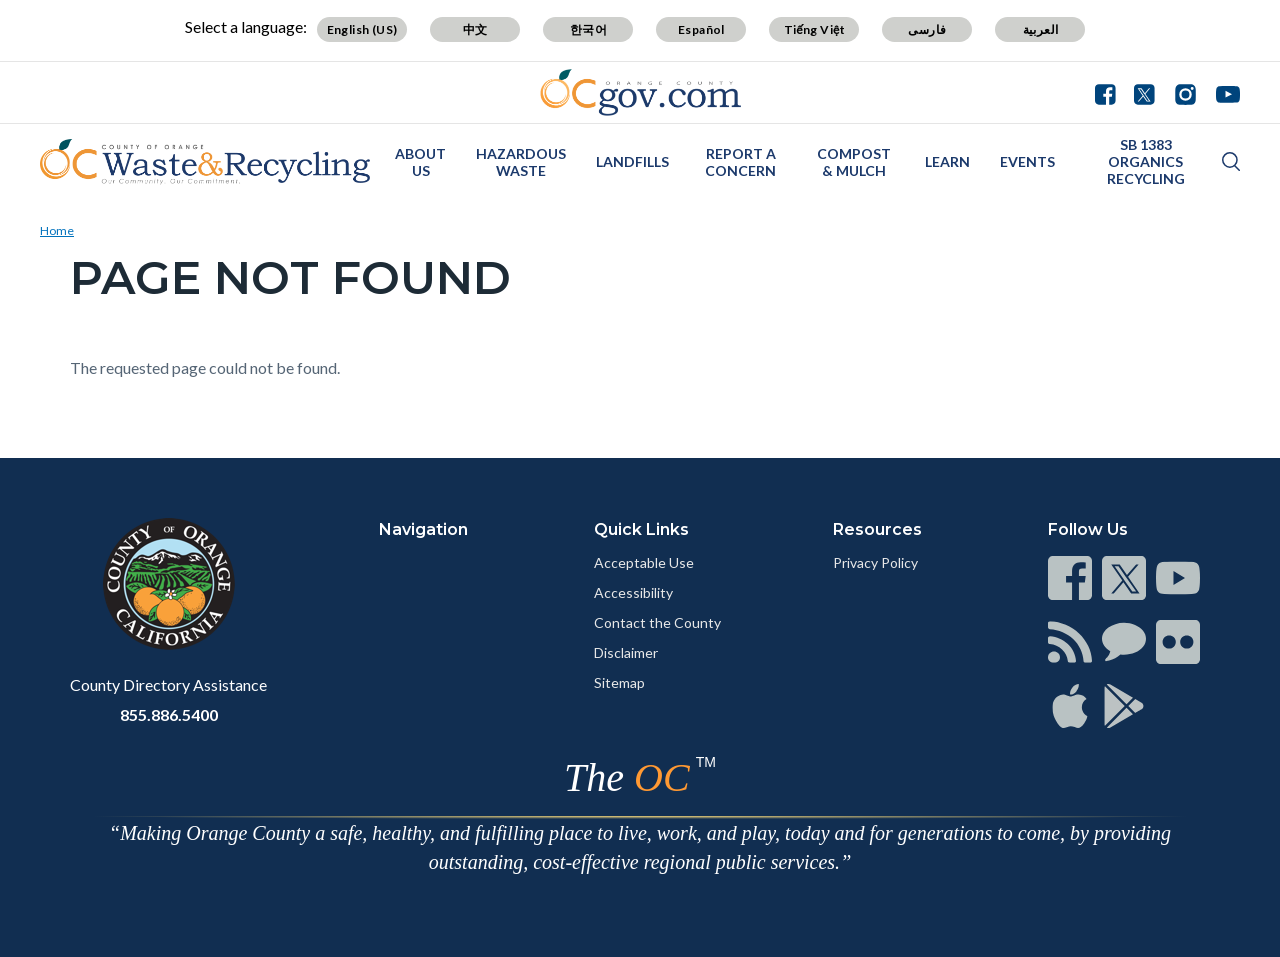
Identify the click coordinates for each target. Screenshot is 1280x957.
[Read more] (640, 92)
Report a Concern (740, 162)
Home (57, 230)
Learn (947, 161)
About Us (420, 162)
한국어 (588, 29)
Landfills (632, 161)
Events (1027, 161)
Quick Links (641, 529)
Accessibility (633, 592)
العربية (1041, 29)
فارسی (927, 29)
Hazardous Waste (521, 162)
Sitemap (619, 682)
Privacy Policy (875, 562)
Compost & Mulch (854, 162)
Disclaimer (626, 652)
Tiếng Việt (815, 29)
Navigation (423, 529)
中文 (475, 29)
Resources (877, 529)
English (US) (362, 29)
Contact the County (657, 622)
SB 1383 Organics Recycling (1146, 161)
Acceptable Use (644, 562)
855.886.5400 (169, 714)
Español (701, 29)
